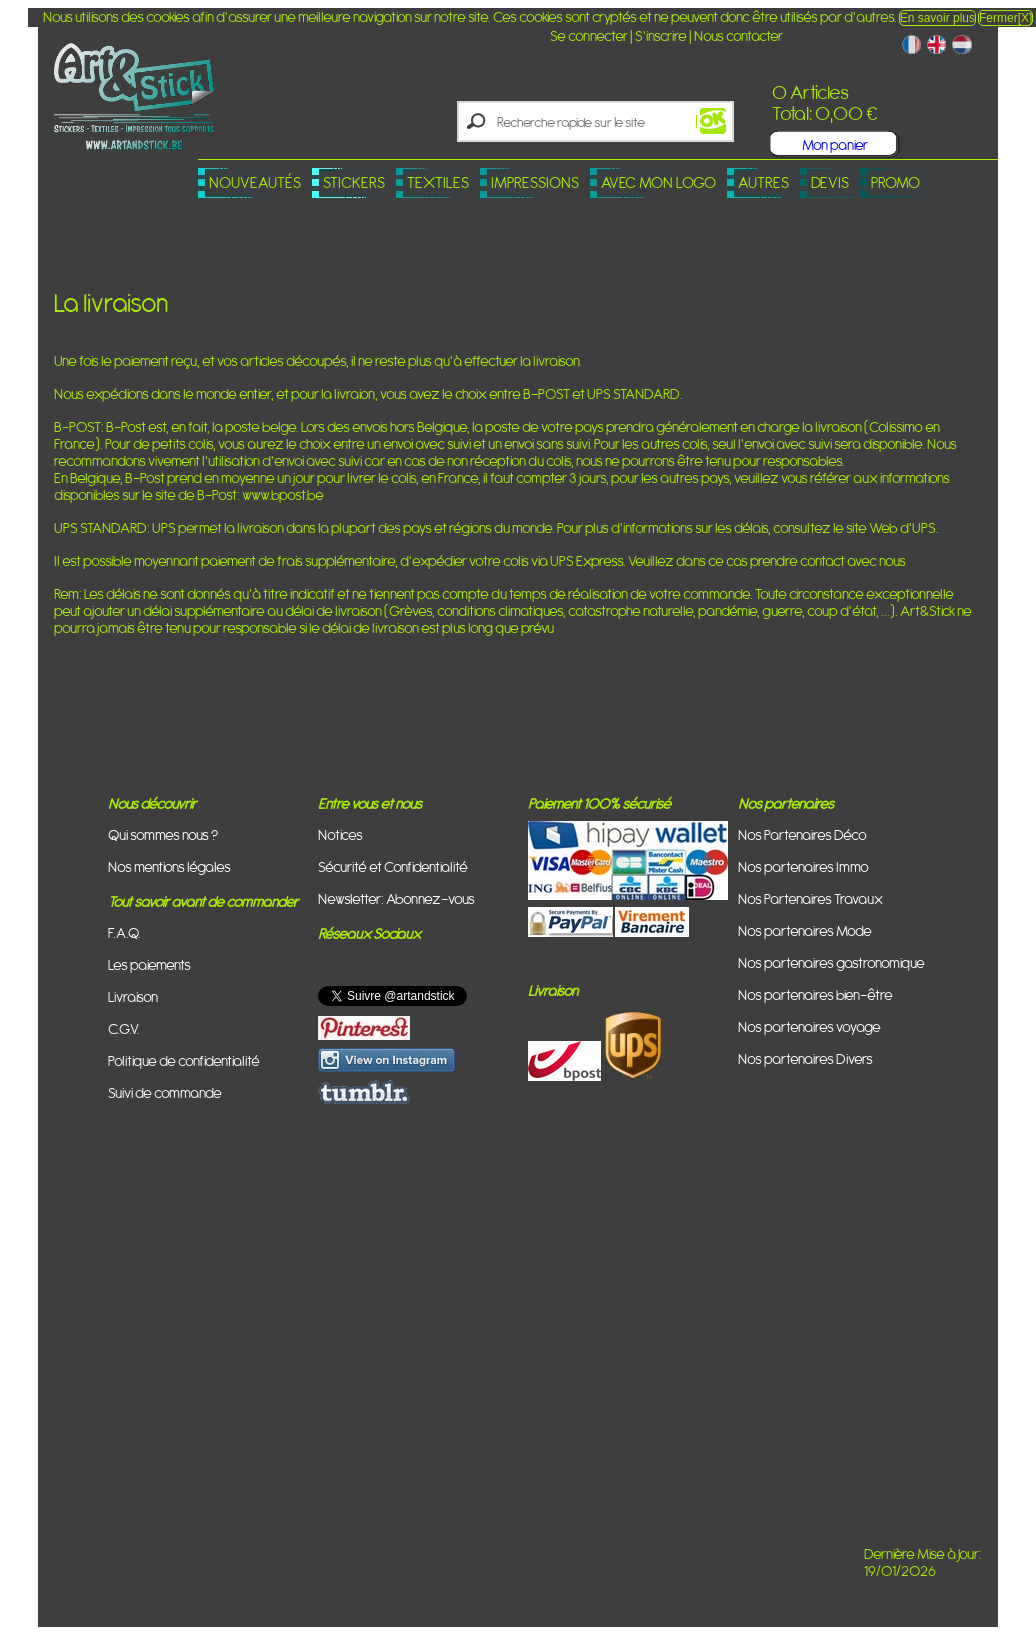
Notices (340, 834)
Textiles (438, 182)
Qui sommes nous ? (163, 834)
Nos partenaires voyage (809, 1026)
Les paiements (149, 964)
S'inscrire (661, 35)
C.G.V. (124, 1028)
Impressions (535, 182)
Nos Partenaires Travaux (810, 898)
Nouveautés (255, 182)
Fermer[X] (1005, 18)
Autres (763, 182)
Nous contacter (738, 35)
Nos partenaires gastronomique (831, 962)
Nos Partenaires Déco (802, 834)
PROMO (895, 182)
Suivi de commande (165, 1092)
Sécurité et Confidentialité (393, 866)
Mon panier (835, 144)
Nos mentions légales (169, 866)
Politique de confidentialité (184, 1060)
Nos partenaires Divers (805, 1058)
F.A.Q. (124, 932)
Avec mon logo (658, 182)
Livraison (133, 996)
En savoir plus (937, 18)
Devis (830, 182)
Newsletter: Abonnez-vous (396, 898)
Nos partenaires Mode (805, 930)
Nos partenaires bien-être (815, 994)
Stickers (354, 182)
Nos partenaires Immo (803, 866)
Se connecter (589, 35)
